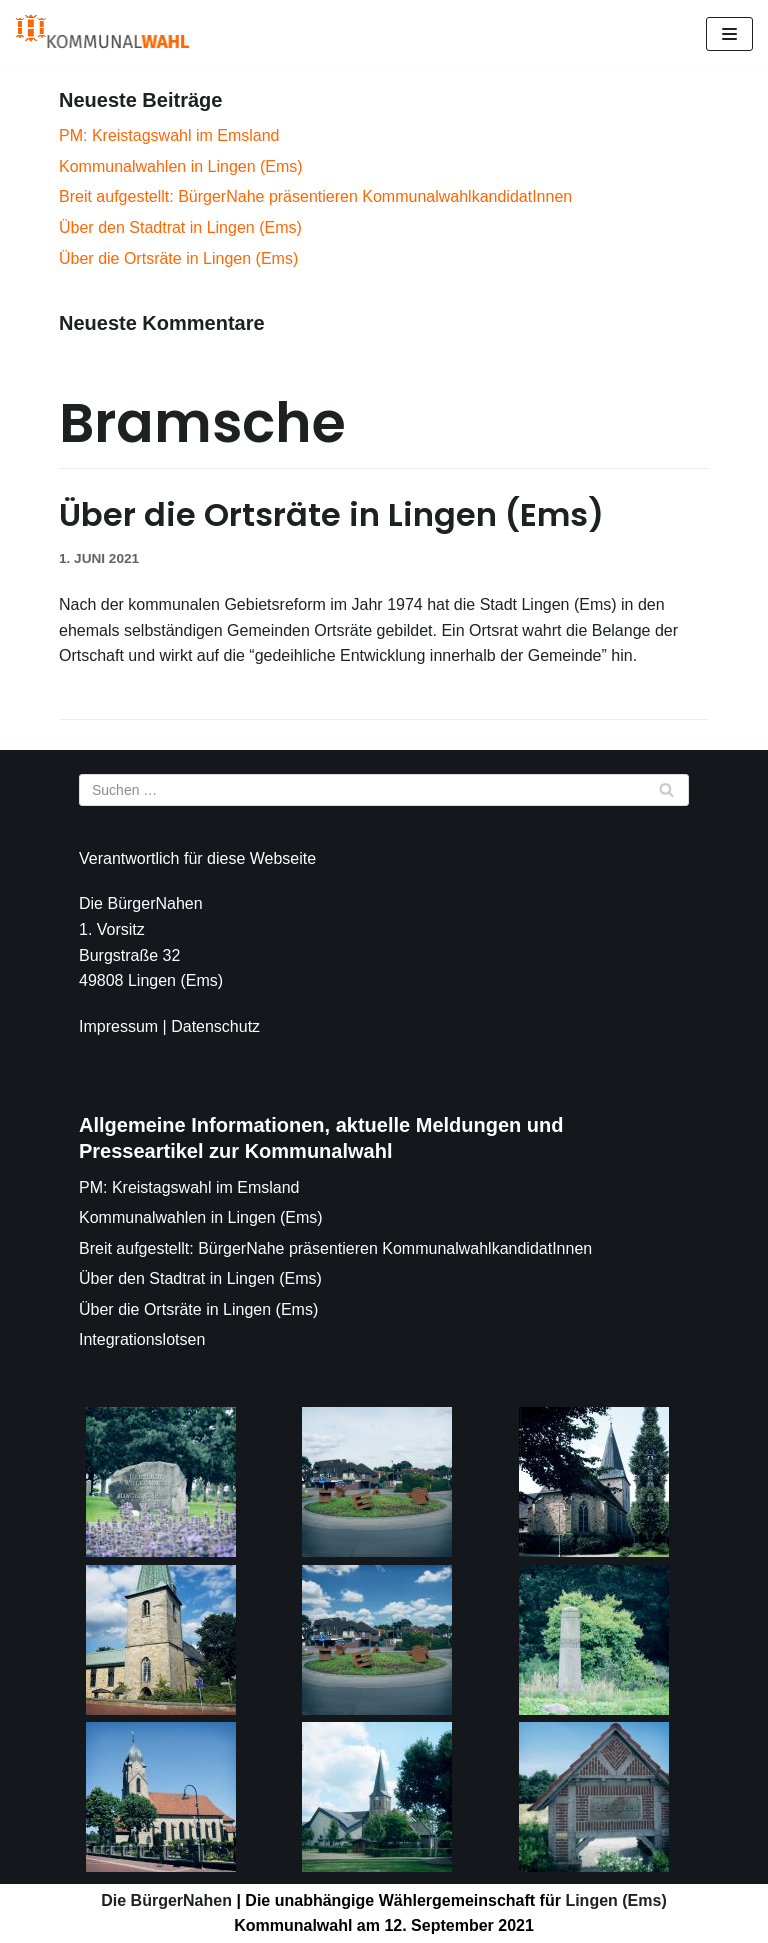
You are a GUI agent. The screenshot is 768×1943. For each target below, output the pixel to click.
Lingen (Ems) (614, 1900)
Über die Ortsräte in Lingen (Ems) (178, 258)
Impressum (118, 1026)
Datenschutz (215, 1026)
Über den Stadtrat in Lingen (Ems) (180, 227)
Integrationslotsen (142, 1339)
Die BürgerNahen (166, 1900)
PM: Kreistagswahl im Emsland (169, 135)
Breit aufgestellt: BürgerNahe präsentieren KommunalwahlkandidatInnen (315, 196)
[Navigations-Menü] (729, 34)
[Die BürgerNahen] (102, 34)
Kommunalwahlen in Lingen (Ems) (181, 166)
